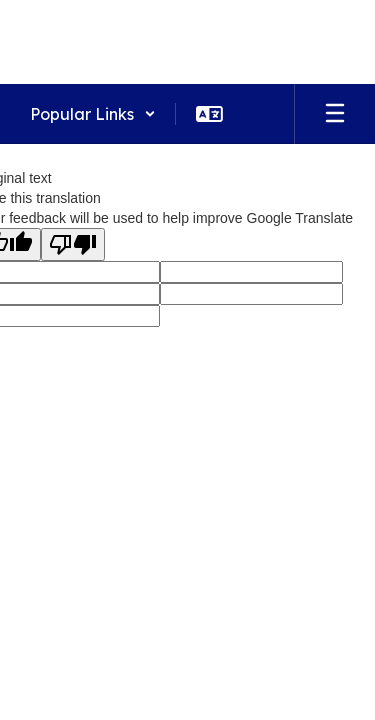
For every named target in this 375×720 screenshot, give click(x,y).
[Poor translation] (73, 244)
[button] (93, 114)
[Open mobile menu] (335, 114)
